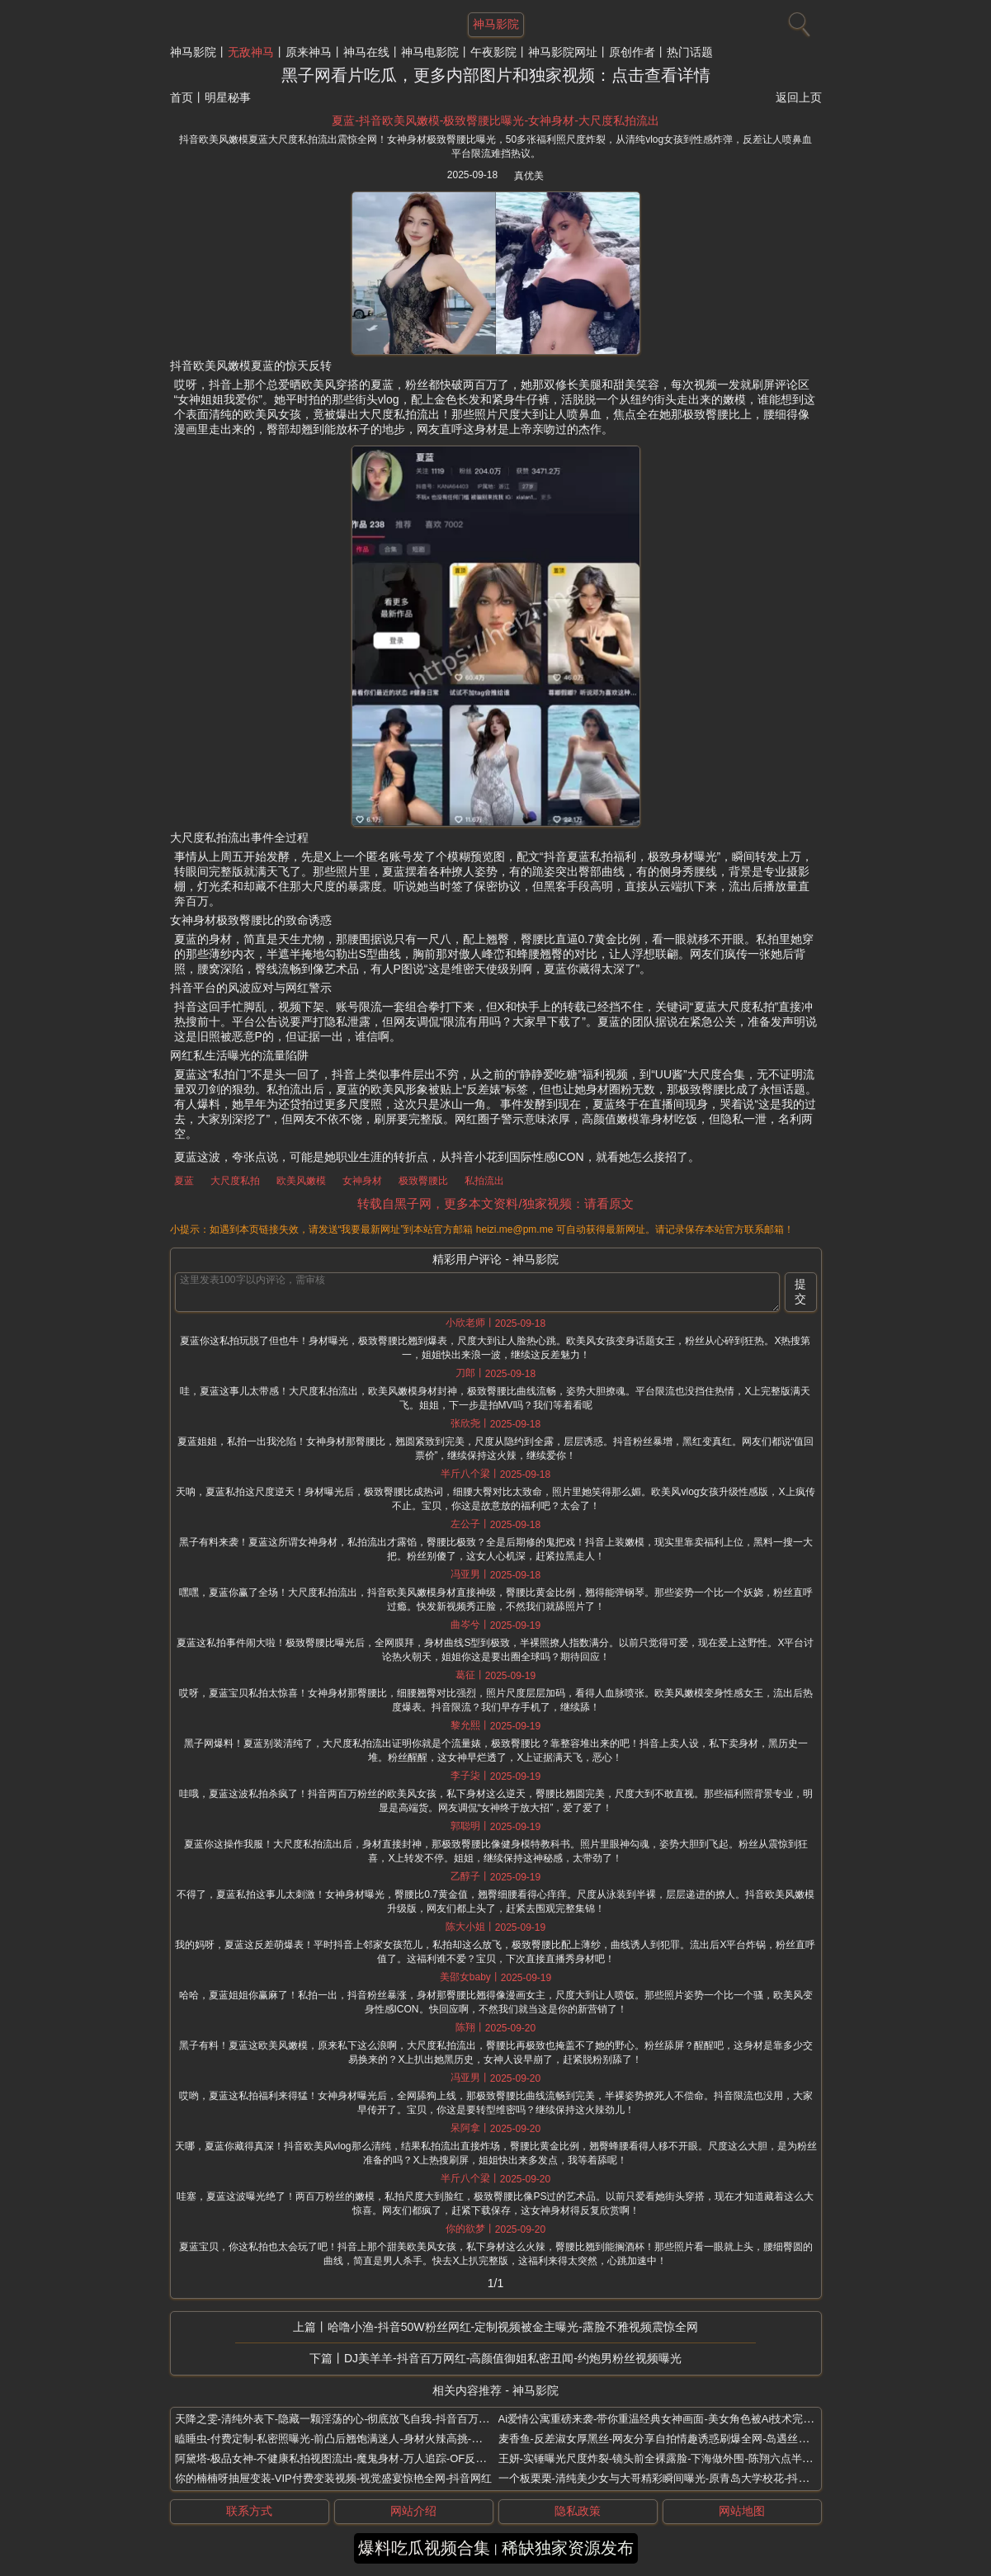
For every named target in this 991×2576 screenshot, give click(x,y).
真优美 (529, 176)
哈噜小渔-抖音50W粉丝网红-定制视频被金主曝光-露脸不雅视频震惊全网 (513, 2326)
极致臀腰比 (423, 1181)
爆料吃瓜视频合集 (424, 2548)
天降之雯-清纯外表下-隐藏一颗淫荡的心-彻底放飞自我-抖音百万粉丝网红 (348, 2419)
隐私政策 (577, 2510)
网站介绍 (413, 2510)
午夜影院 (493, 52)
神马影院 (193, 52)
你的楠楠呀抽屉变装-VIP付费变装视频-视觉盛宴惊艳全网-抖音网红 (334, 2478)
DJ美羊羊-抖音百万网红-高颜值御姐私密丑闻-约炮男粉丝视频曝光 (513, 2358)
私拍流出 (484, 1181)
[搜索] (797, 20)
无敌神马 (251, 52)
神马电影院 (430, 52)
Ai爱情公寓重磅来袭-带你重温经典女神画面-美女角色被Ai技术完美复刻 (667, 2419)
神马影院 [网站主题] (496, 24)
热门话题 (690, 52)
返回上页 (799, 97)
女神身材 (362, 1181)
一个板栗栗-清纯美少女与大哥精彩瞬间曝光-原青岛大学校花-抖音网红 (664, 2478)
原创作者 (632, 52)
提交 (800, 1291)
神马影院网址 (562, 52)
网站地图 (742, 2510)
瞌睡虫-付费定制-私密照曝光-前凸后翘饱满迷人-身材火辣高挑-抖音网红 (345, 2438)
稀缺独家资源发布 (568, 2548)
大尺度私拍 (235, 1181)
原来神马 (309, 52)
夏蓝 (184, 1181)
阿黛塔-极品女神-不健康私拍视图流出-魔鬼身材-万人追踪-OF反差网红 (341, 2458)
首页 (181, 97)
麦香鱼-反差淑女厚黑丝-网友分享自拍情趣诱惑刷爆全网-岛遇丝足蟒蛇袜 (670, 2438)
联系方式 (249, 2510)
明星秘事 (228, 97)
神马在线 (366, 52)
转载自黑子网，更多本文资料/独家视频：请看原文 (495, 1203)
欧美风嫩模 (301, 1181)
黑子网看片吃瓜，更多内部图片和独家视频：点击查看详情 (495, 75)
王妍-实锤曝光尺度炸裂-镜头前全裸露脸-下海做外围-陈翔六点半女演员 (666, 2458)
